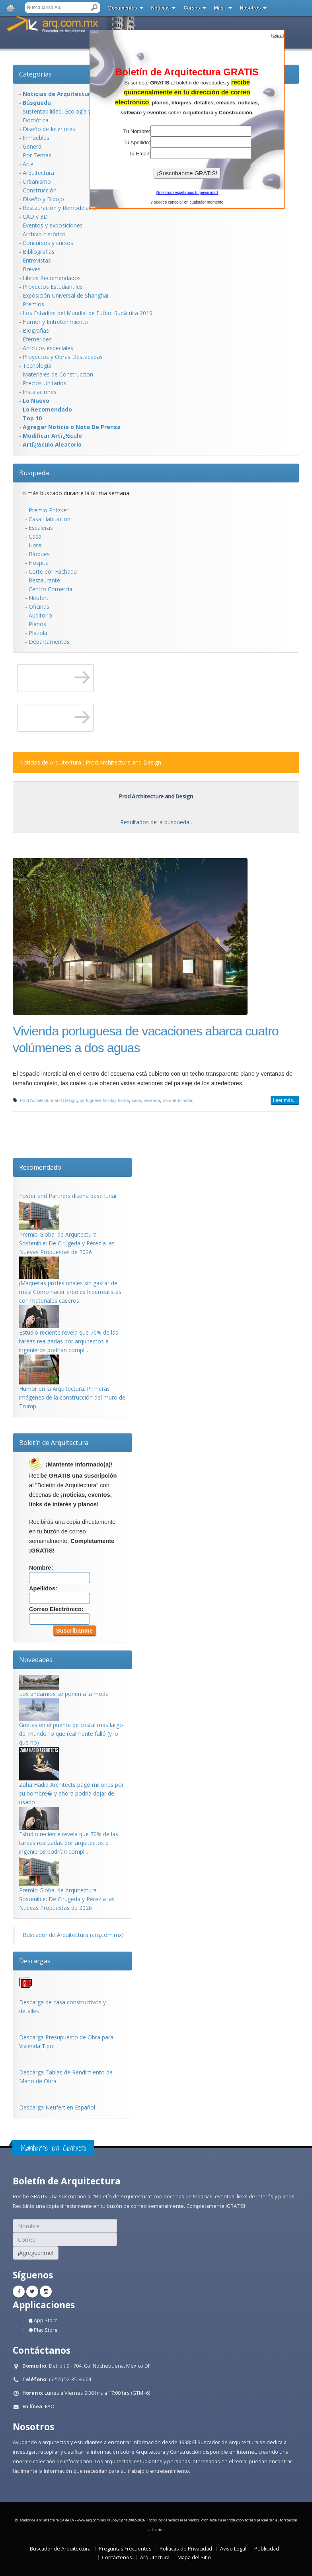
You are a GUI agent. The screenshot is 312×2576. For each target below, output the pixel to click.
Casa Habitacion (49, 519)
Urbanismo (37, 181)
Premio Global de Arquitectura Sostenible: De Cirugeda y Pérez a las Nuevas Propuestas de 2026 (67, 1243)
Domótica (36, 120)
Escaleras (41, 527)
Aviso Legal (233, 2548)
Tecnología (37, 365)
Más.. (220, 8)
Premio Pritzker (48, 510)
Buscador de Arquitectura (60, 2548)
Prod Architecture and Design (48, 1100)
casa (136, 1100)
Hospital (39, 563)
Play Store (43, 2330)
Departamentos (49, 641)
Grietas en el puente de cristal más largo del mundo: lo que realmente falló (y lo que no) (71, 1733)
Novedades (36, 1659)
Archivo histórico (44, 234)
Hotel (36, 545)
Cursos (191, 8)
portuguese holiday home (104, 1100)
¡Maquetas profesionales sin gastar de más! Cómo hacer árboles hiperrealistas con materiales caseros (70, 1291)
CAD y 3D (35, 216)
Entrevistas (37, 260)
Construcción (40, 190)
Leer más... (285, 1100)
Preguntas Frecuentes (125, 2548)
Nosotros (250, 8)
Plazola (38, 633)
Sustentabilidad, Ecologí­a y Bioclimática (73, 111)
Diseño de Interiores (49, 129)
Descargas (35, 1961)
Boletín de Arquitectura (53, 1442)
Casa (35, 536)
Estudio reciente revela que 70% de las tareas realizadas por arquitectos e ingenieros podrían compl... (68, 1341)
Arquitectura (38, 172)
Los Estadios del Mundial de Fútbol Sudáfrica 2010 (87, 313)
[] (277, 35)
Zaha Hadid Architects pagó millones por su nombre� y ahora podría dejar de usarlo (71, 1793)
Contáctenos (117, 2557)
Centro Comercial (51, 589)
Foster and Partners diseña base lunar (68, 1196)
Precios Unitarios (44, 383)
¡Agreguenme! (35, 2252)
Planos (37, 624)
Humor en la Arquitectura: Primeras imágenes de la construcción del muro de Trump (72, 1397)
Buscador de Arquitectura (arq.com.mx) (73, 1935)
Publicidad (266, 2548)
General (33, 146)
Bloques (39, 554)
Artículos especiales (48, 348)
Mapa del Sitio (194, 2557)
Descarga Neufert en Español (57, 2107)
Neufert (39, 598)
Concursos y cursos (48, 243)
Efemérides (37, 339)
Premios (33, 304)
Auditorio (40, 615)
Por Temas (37, 155)
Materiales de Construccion (58, 374)
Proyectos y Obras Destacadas (63, 357)
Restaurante (44, 580)
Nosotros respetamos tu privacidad (187, 192)
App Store (43, 2320)
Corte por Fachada (53, 571)
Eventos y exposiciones (53, 225)
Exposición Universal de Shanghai (65, 295)
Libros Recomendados (52, 278)
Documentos (122, 8)
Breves (32, 269)
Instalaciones (40, 392)
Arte (28, 164)
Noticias (160, 8)
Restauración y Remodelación (61, 208)
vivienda (152, 1100)
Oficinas (39, 606)
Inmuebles (36, 137)
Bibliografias (39, 251)
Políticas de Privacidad (186, 2548)
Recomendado (40, 1167)
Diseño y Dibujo (43, 199)
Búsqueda (34, 473)
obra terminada (177, 1100)
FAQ (50, 2406)
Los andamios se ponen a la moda (64, 1694)
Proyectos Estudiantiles (53, 286)
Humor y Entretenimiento (55, 321)
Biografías (36, 330)
